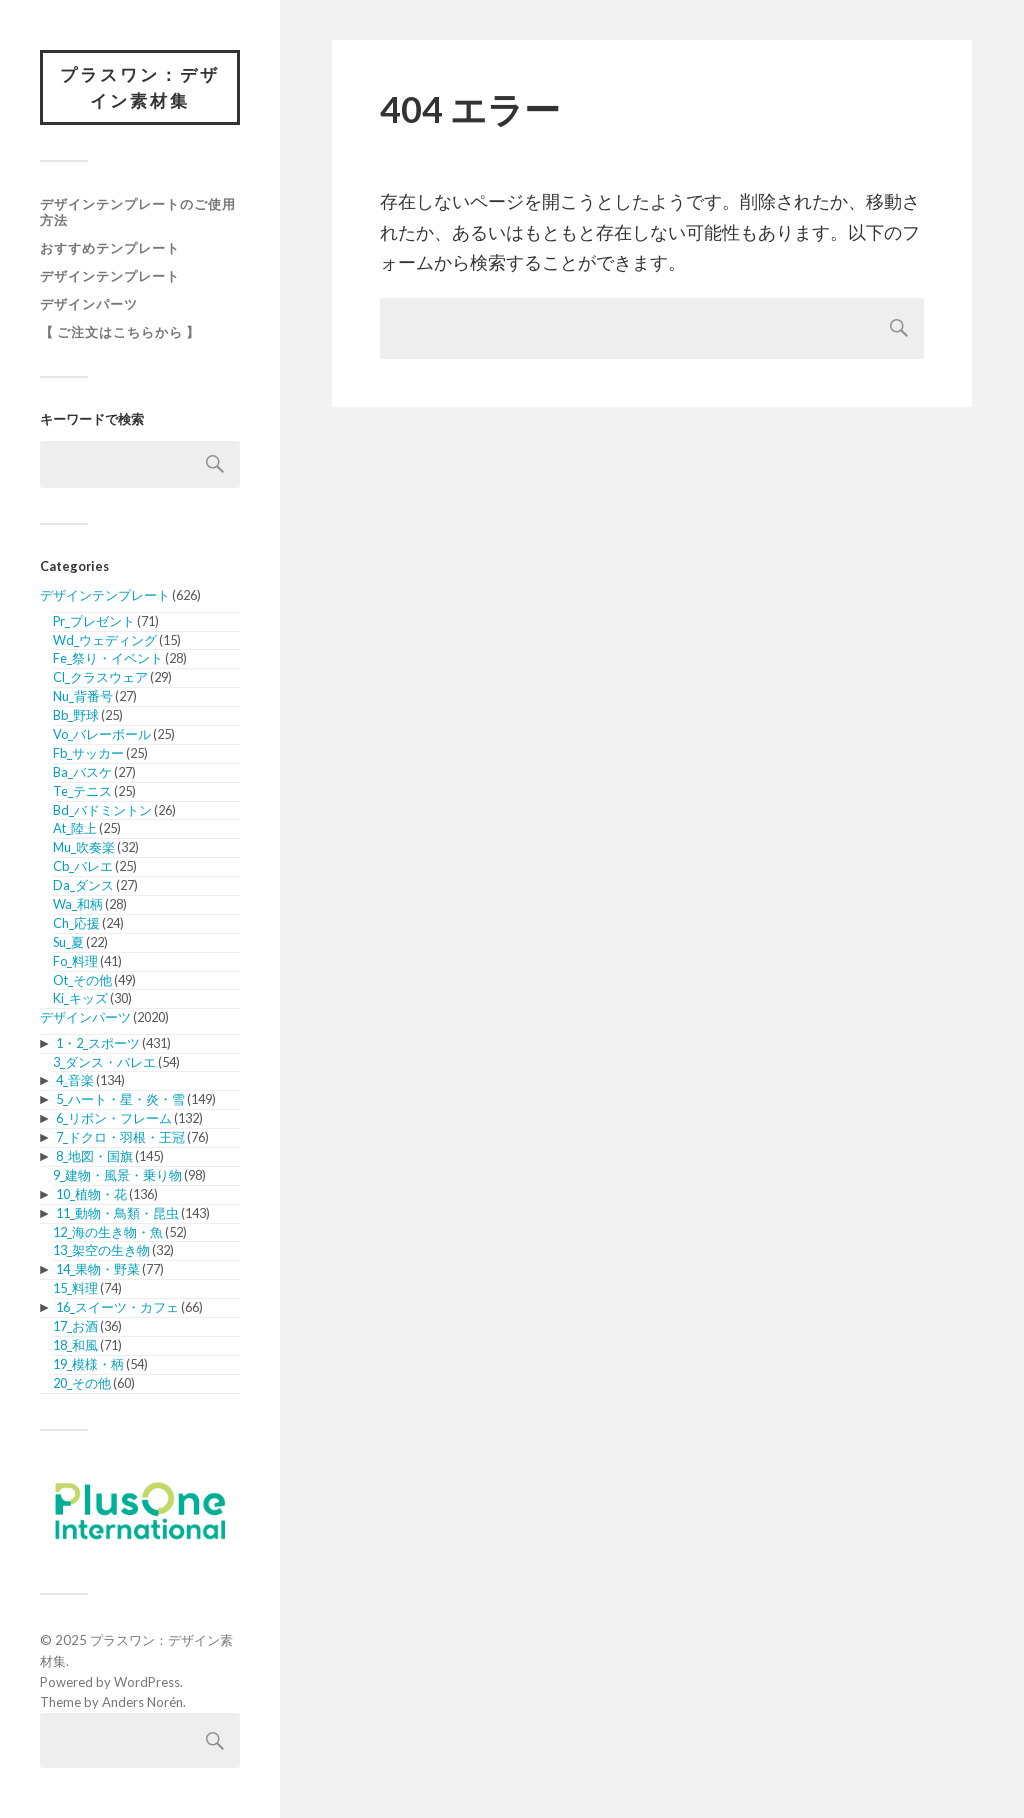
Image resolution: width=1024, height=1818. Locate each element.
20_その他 (82, 1383)
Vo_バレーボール (102, 734)
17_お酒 (75, 1326)
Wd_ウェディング (105, 640)
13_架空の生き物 (101, 1250)
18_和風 (75, 1345)
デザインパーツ (89, 304)
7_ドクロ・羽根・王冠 (120, 1137)
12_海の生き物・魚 (108, 1232)
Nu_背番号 (83, 696)
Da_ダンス (83, 885)
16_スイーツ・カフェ (117, 1307)
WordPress (147, 1682)
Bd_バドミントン (102, 810)
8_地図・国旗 (94, 1156)
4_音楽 (75, 1080)
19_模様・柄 (88, 1364)
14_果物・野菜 (98, 1269)
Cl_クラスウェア (100, 677)
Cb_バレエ (83, 866)
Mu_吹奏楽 (84, 847)
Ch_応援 (76, 923)
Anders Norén (142, 1702)
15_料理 (75, 1288)
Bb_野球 (76, 715)
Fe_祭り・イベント (108, 658)
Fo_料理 (75, 961)
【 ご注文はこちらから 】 (120, 332)
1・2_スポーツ (98, 1043)
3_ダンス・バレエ (104, 1062)
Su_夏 (68, 942)
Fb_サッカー (88, 753)
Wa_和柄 (78, 904)
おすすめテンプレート (110, 248)
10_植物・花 (91, 1194)
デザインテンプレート (110, 276)
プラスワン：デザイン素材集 (140, 87)
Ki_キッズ (80, 998)
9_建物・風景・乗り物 (117, 1175)
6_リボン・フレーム (114, 1118)
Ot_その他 (82, 980)
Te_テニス (82, 791)
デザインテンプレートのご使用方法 (138, 212)
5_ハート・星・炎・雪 (120, 1099)
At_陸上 (75, 828)
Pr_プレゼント (94, 621)
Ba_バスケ (82, 772)
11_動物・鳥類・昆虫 (117, 1213)
